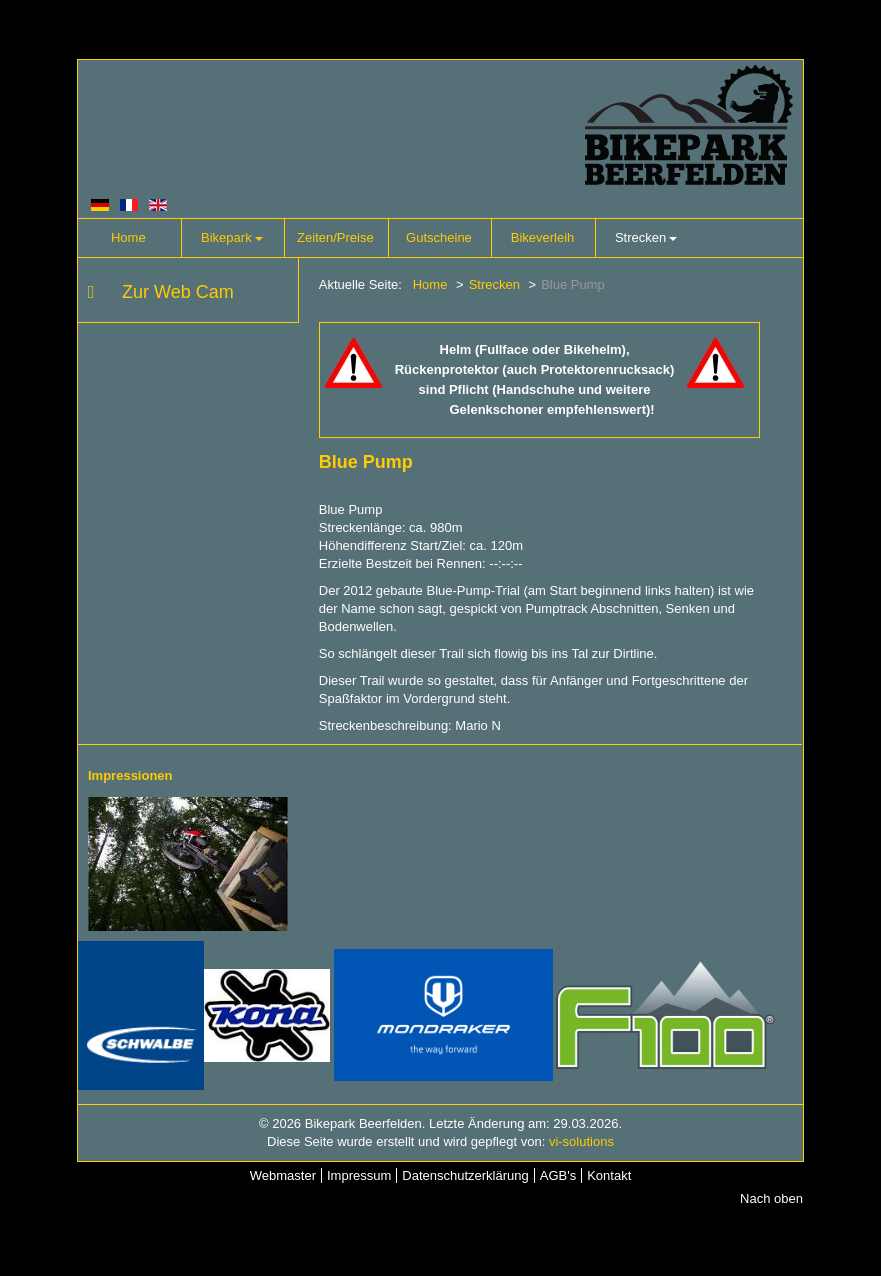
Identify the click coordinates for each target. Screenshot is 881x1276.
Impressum (359, 1175)
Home (128, 237)
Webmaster (283, 1175)
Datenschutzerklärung (465, 1175)
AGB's (558, 1175)
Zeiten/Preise (335, 237)
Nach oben (771, 1198)
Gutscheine (439, 237)
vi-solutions (581, 1141)
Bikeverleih (543, 237)
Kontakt (609, 1175)
